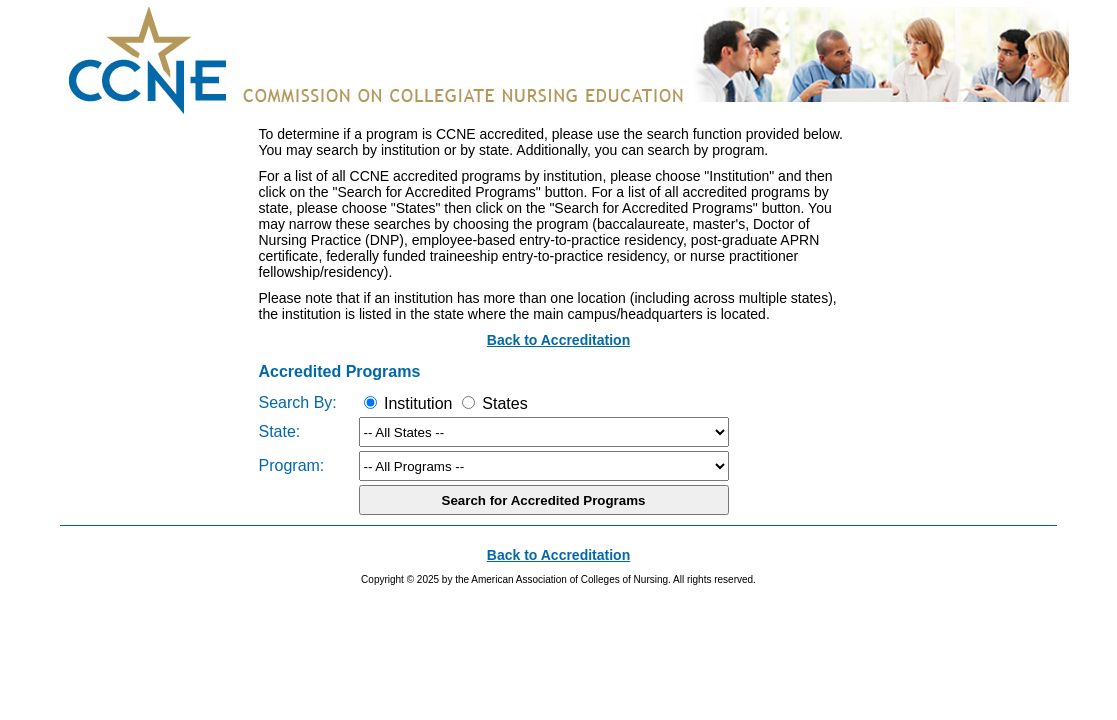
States (495, 403)
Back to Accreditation (558, 340)
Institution (408, 403)
